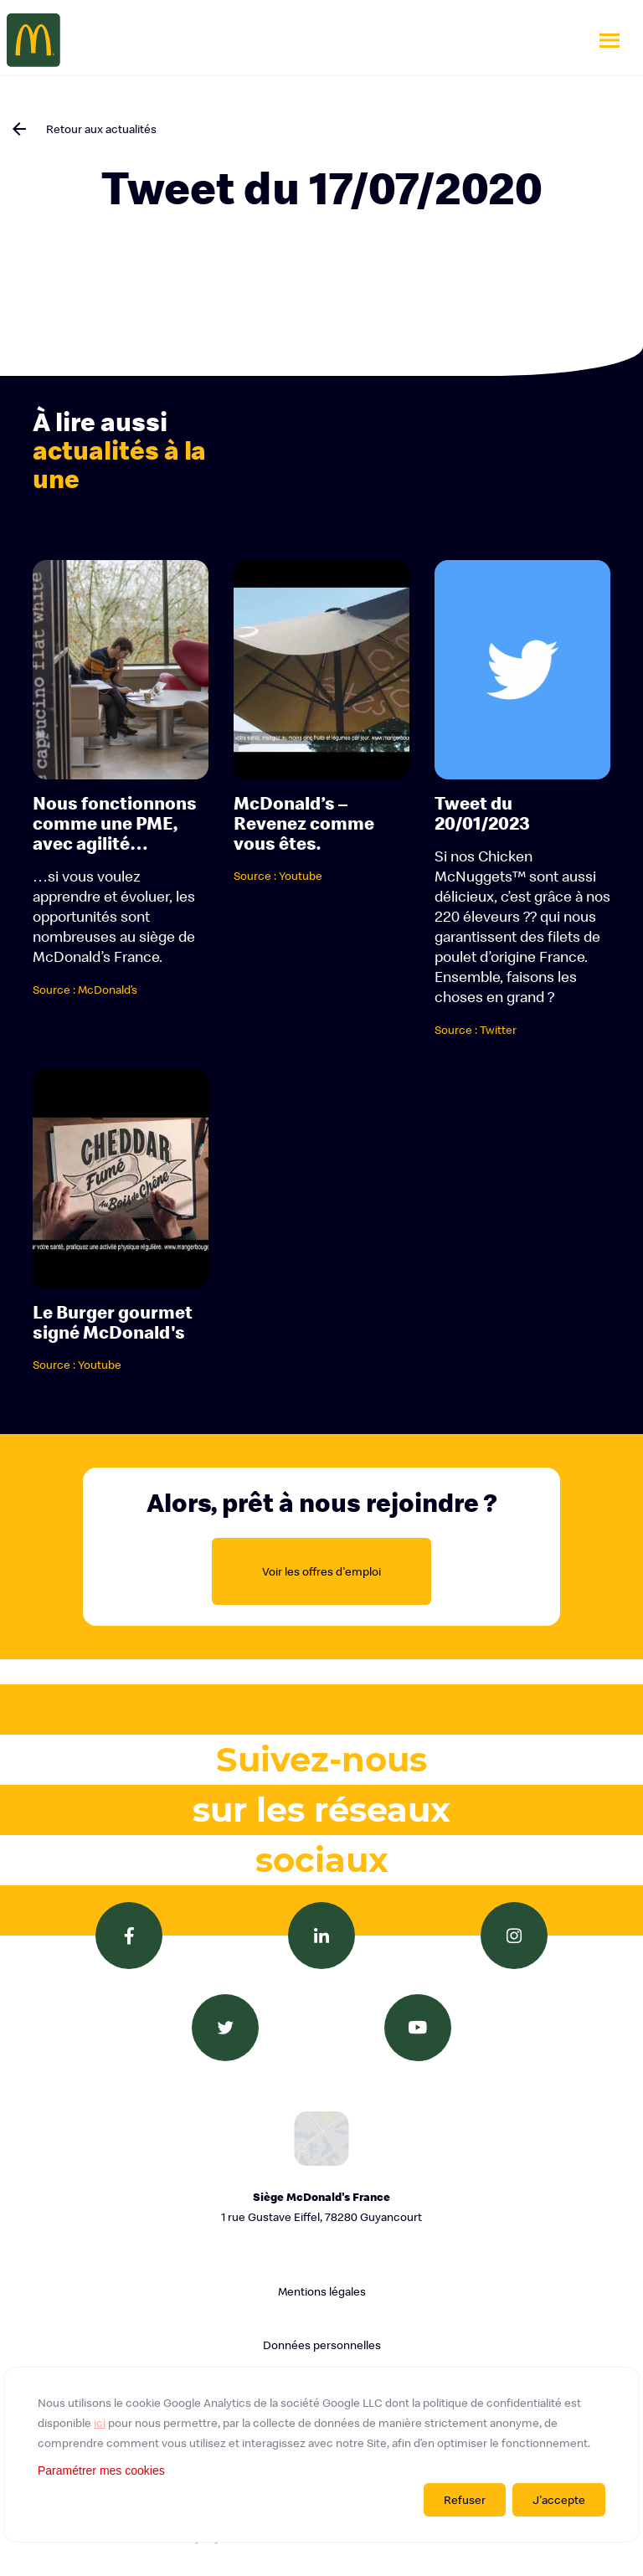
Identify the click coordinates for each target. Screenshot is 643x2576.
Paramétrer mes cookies (101, 2470)
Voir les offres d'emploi (321, 1571)
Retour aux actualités (101, 128)
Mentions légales (322, 2291)
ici (99, 2422)
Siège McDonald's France (321, 2208)
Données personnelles (322, 2345)
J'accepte (558, 2499)
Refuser (465, 2499)
